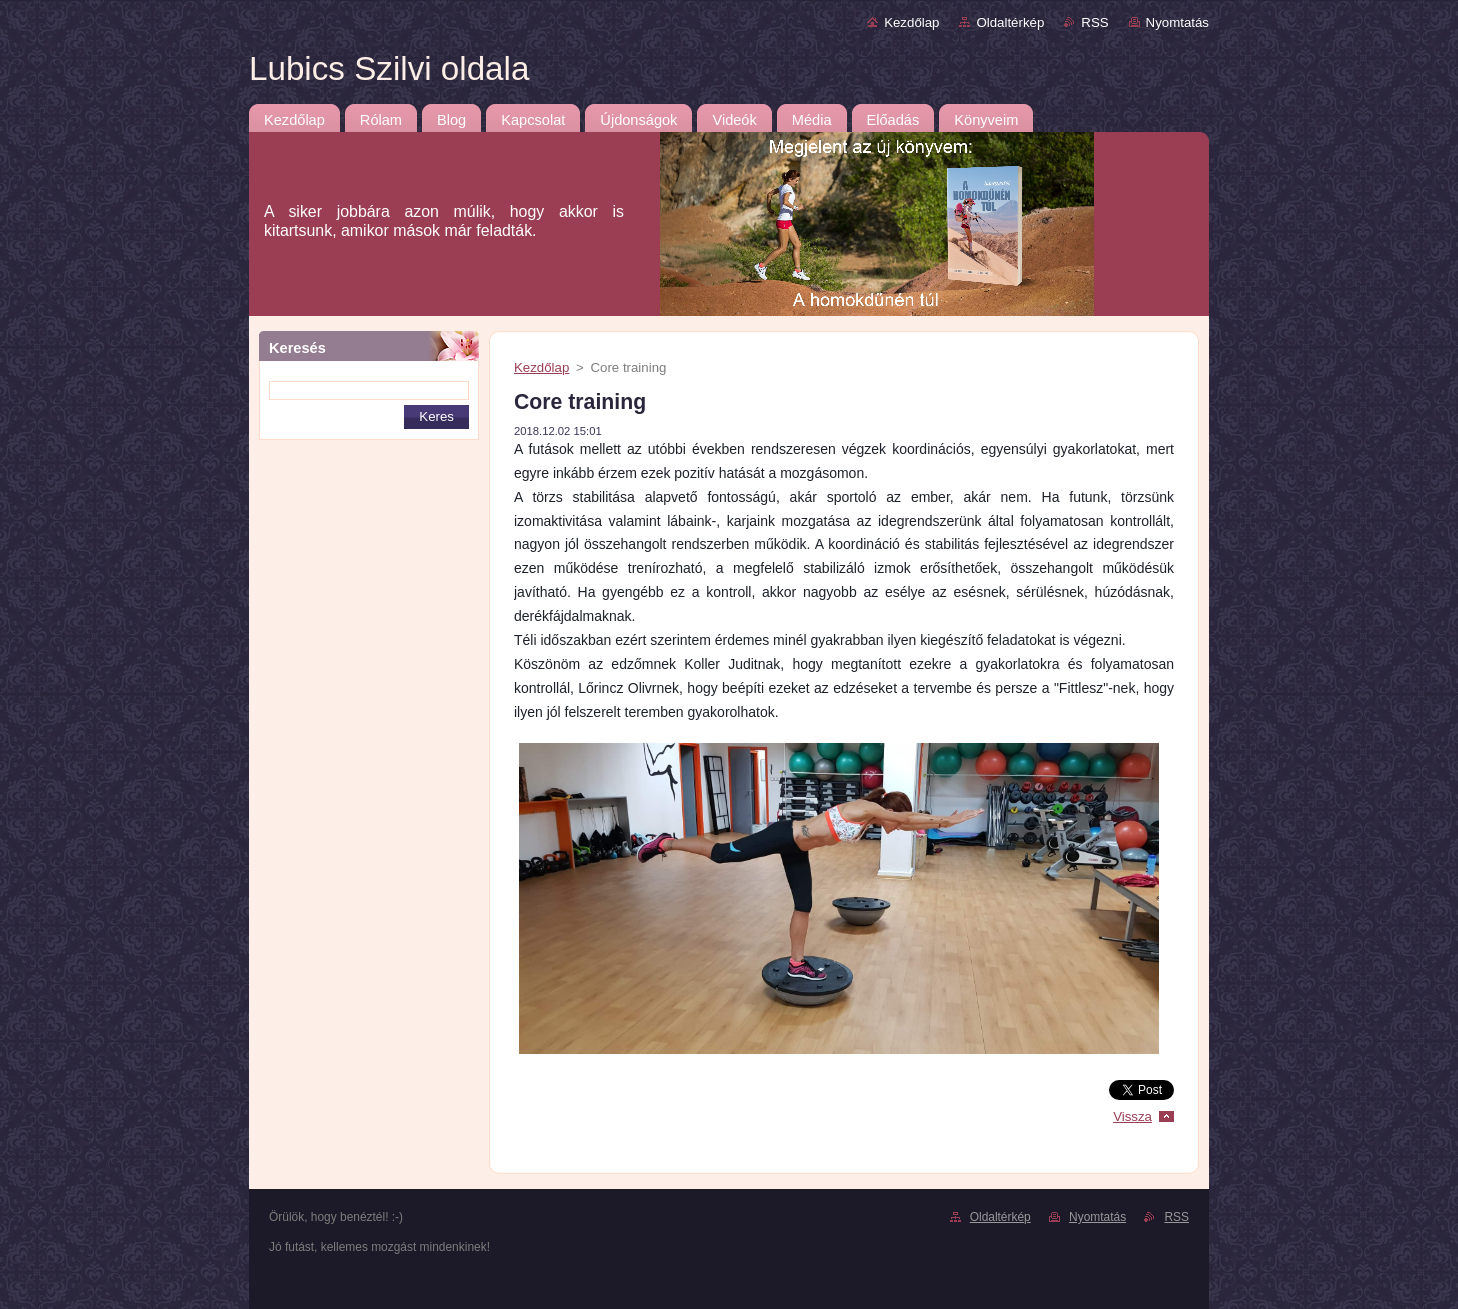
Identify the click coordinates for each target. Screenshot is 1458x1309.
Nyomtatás (1177, 22)
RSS (1094, 22)
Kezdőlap (911, 22)
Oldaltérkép (1010, 22)
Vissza (1132, 1116)
